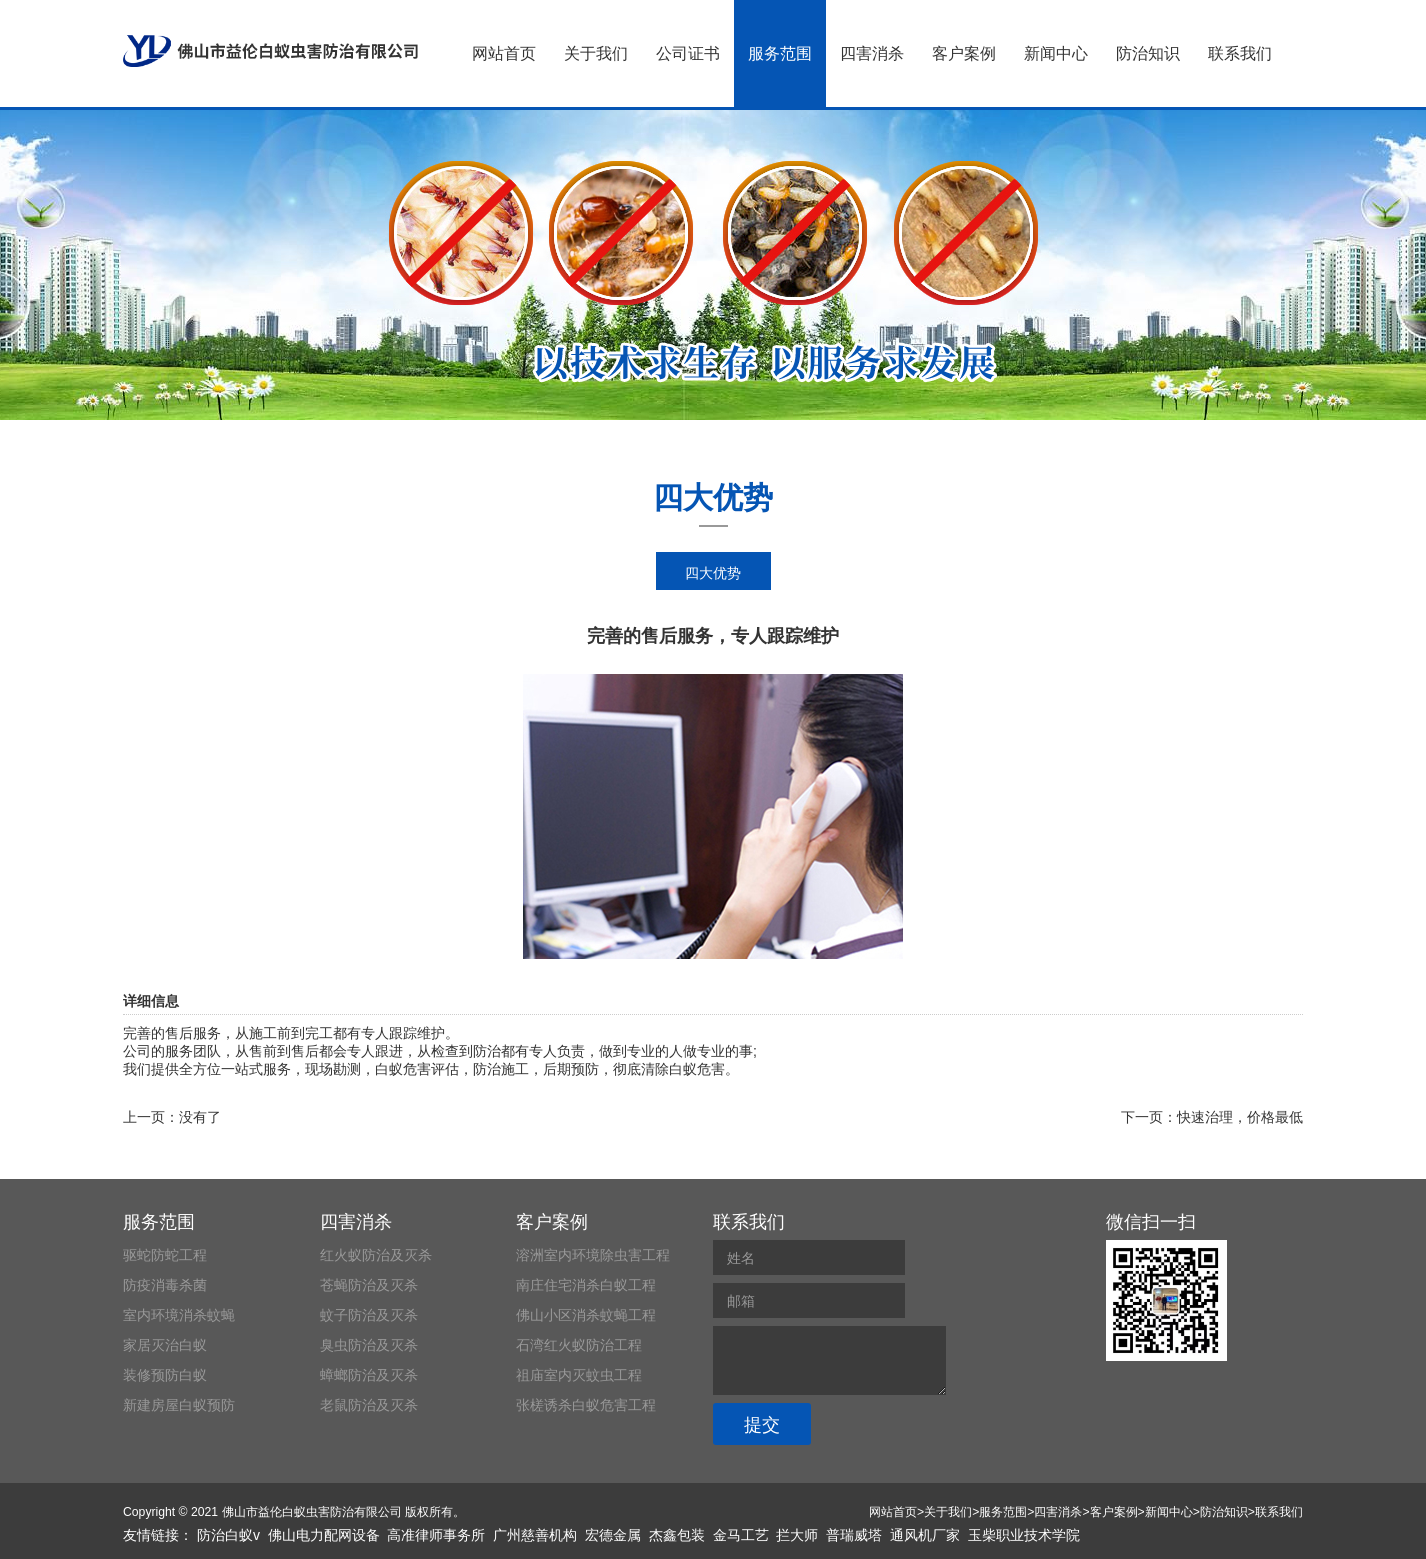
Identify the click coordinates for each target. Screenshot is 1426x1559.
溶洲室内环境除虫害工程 (593, 1255)
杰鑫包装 (677, 1535)
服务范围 (780, 53)
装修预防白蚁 (165, 1375)
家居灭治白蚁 (165, 1345)
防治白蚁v (228, 1535)
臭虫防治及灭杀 (369, 1345)
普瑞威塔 (854, 1535)
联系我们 (1240, 53)
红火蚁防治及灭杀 (376, 1255)
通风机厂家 (925, 1535)
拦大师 (797, 1535)
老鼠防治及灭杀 (369, 1405)
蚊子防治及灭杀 (369, 1315)
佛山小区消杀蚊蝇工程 (586, 1315)
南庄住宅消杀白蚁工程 (586, 1285)
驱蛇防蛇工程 (165, 1255)
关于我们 (596, 53)
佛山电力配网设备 (324, 1535)
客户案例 (964, 53)
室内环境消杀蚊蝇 (179, 1315)
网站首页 (504, 53)
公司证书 (688, 53)
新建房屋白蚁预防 (179, 1405)
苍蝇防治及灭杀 (369, 1285)
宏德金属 (613, 1535)
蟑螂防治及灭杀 (369, 1375)
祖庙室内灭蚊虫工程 (579, 1375)
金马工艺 (741, 1535)
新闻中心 (1056, 53)
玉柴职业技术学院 (1024, 1535)
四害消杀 (872, 53)
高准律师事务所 (436, 1535)
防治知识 (1148, 53)
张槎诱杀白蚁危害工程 (586, 1405)
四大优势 (713, 573)
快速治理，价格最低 (1240, 1117)
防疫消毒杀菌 (165, 1285)
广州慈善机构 (535, 1535)
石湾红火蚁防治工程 (579, 1345)
